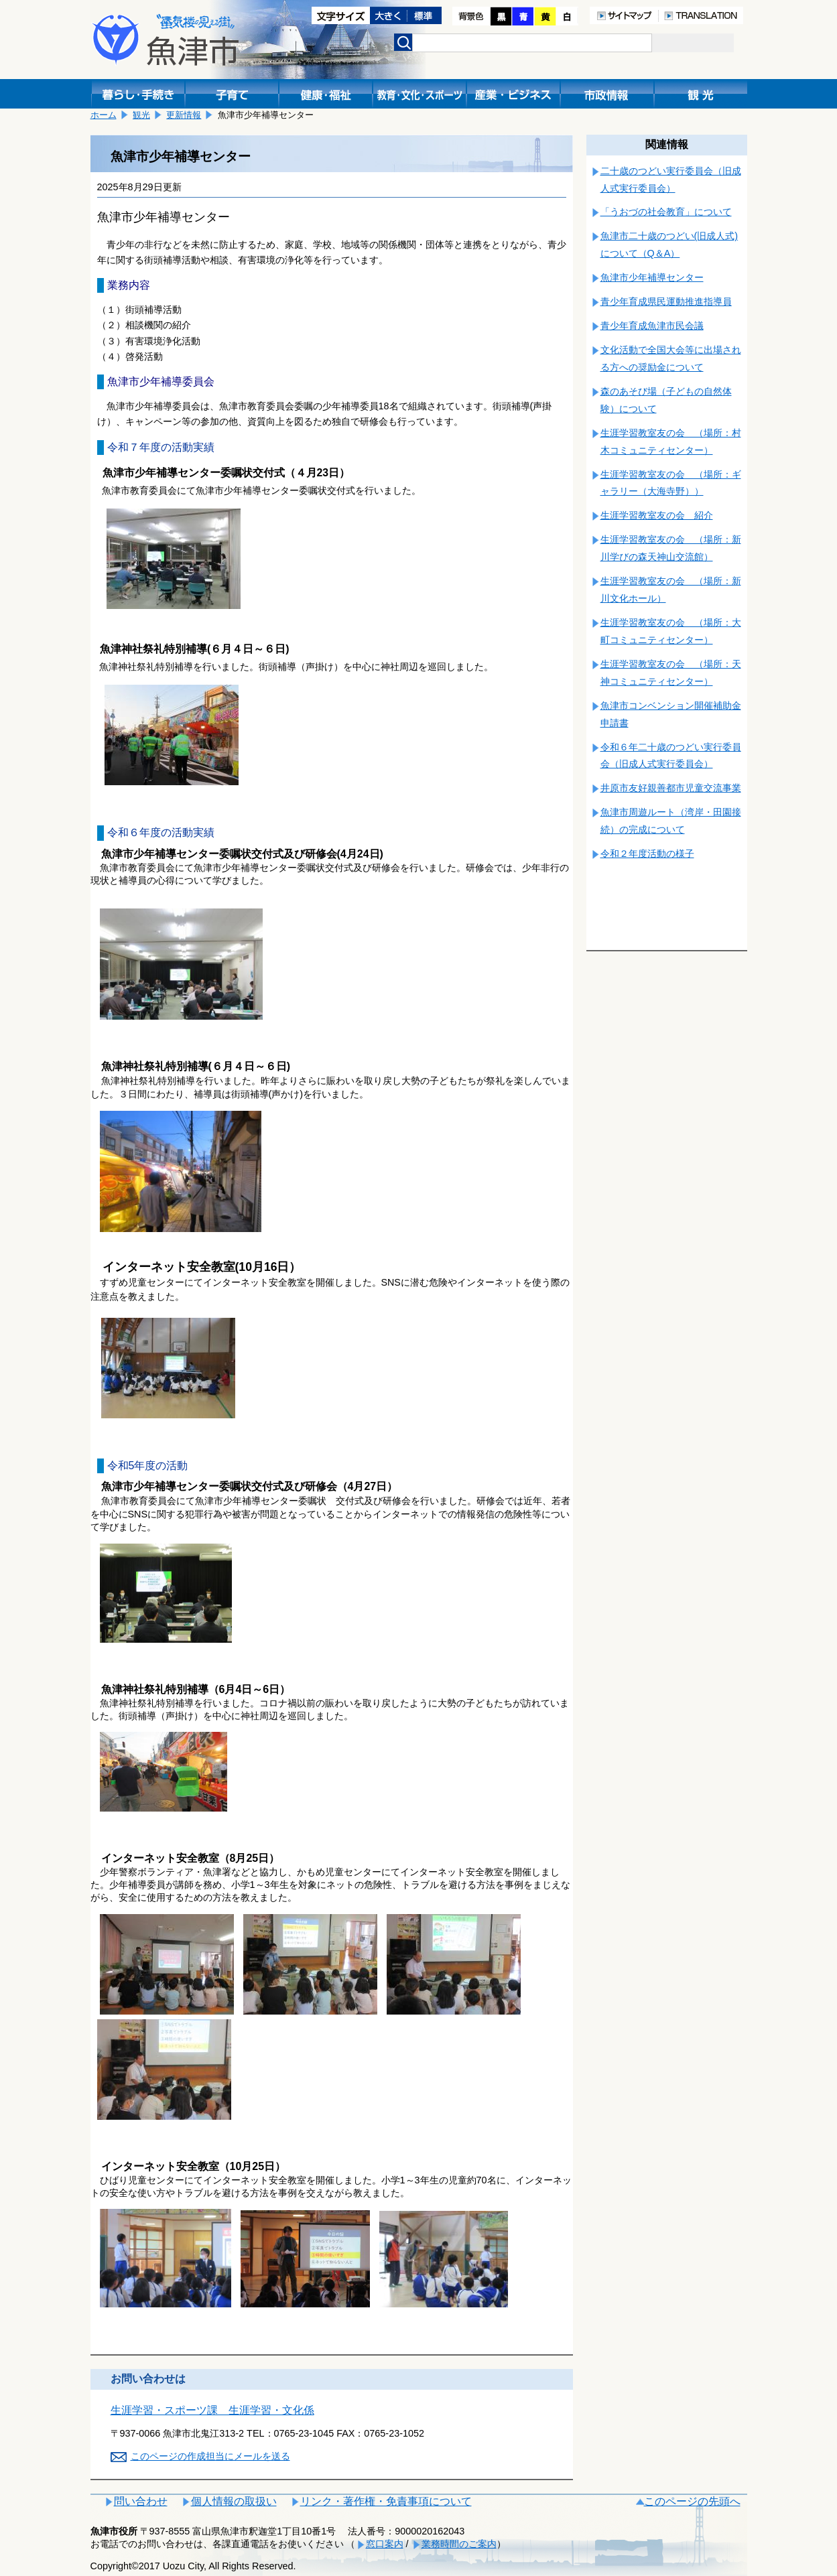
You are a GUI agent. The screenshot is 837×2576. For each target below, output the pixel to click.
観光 (141, 115)
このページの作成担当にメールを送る (210, 2456)
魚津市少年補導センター (652, 277)
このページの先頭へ (692, 2501)
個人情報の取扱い (234, 2501)
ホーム (103, 115)
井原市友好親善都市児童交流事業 (670, 788)
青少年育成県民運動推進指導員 (666, 301)
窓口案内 (384, 2543)
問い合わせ (141, 2501)
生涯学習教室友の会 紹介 (656, 515)
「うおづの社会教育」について (666, 211)
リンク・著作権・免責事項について (386, 2501)
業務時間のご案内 (459, 2543)
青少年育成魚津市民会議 (652, 325)
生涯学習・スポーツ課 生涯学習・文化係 (212, 2410)
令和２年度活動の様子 (647, 853)
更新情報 (183, 115)
